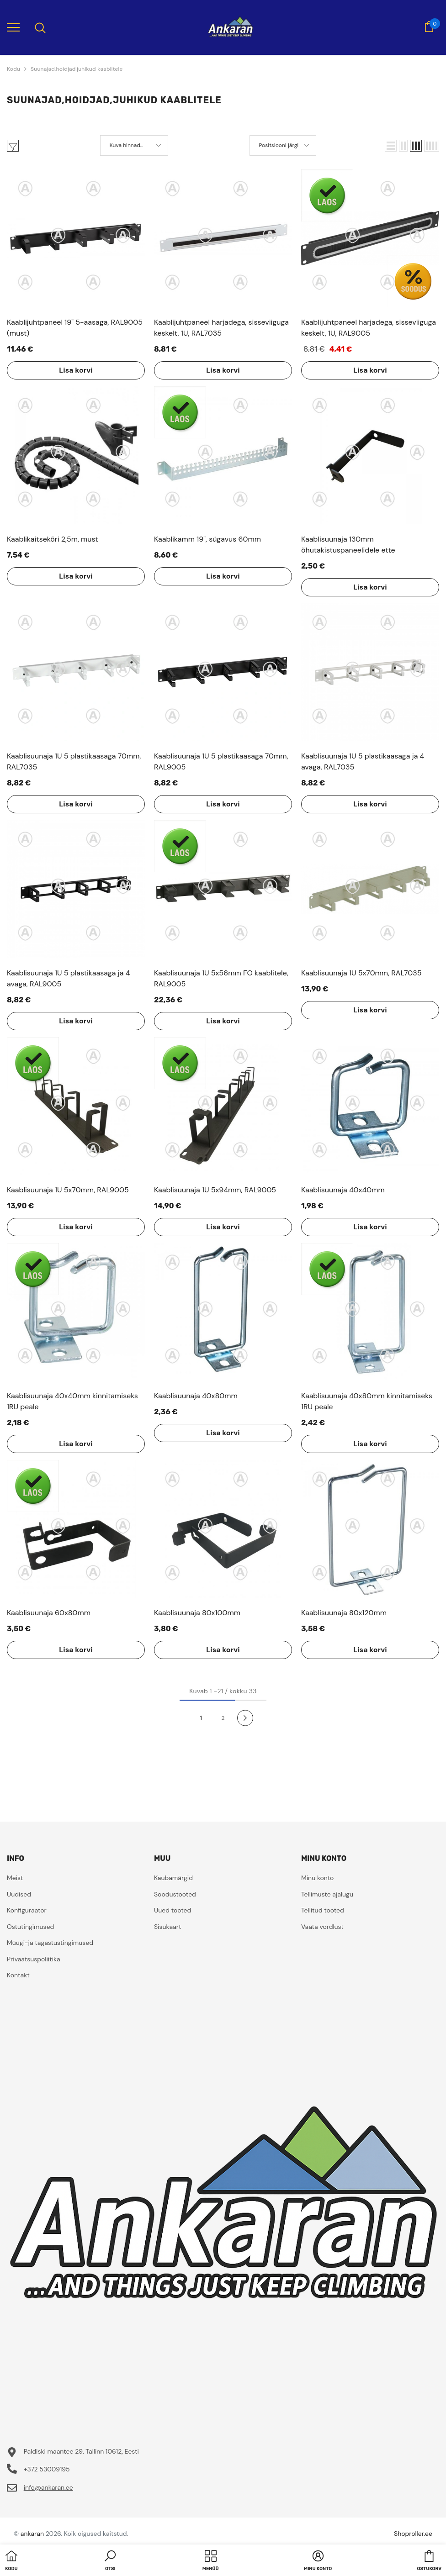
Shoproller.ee (413, 2533)
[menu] (13, 27)
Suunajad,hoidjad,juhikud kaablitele (76, 69)
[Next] (245, 1718)
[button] (391, 146)
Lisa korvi (75, 370)
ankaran (32, 2533)
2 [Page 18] (223, 1718)
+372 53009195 (47, 2469)
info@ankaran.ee (48, 2487)
